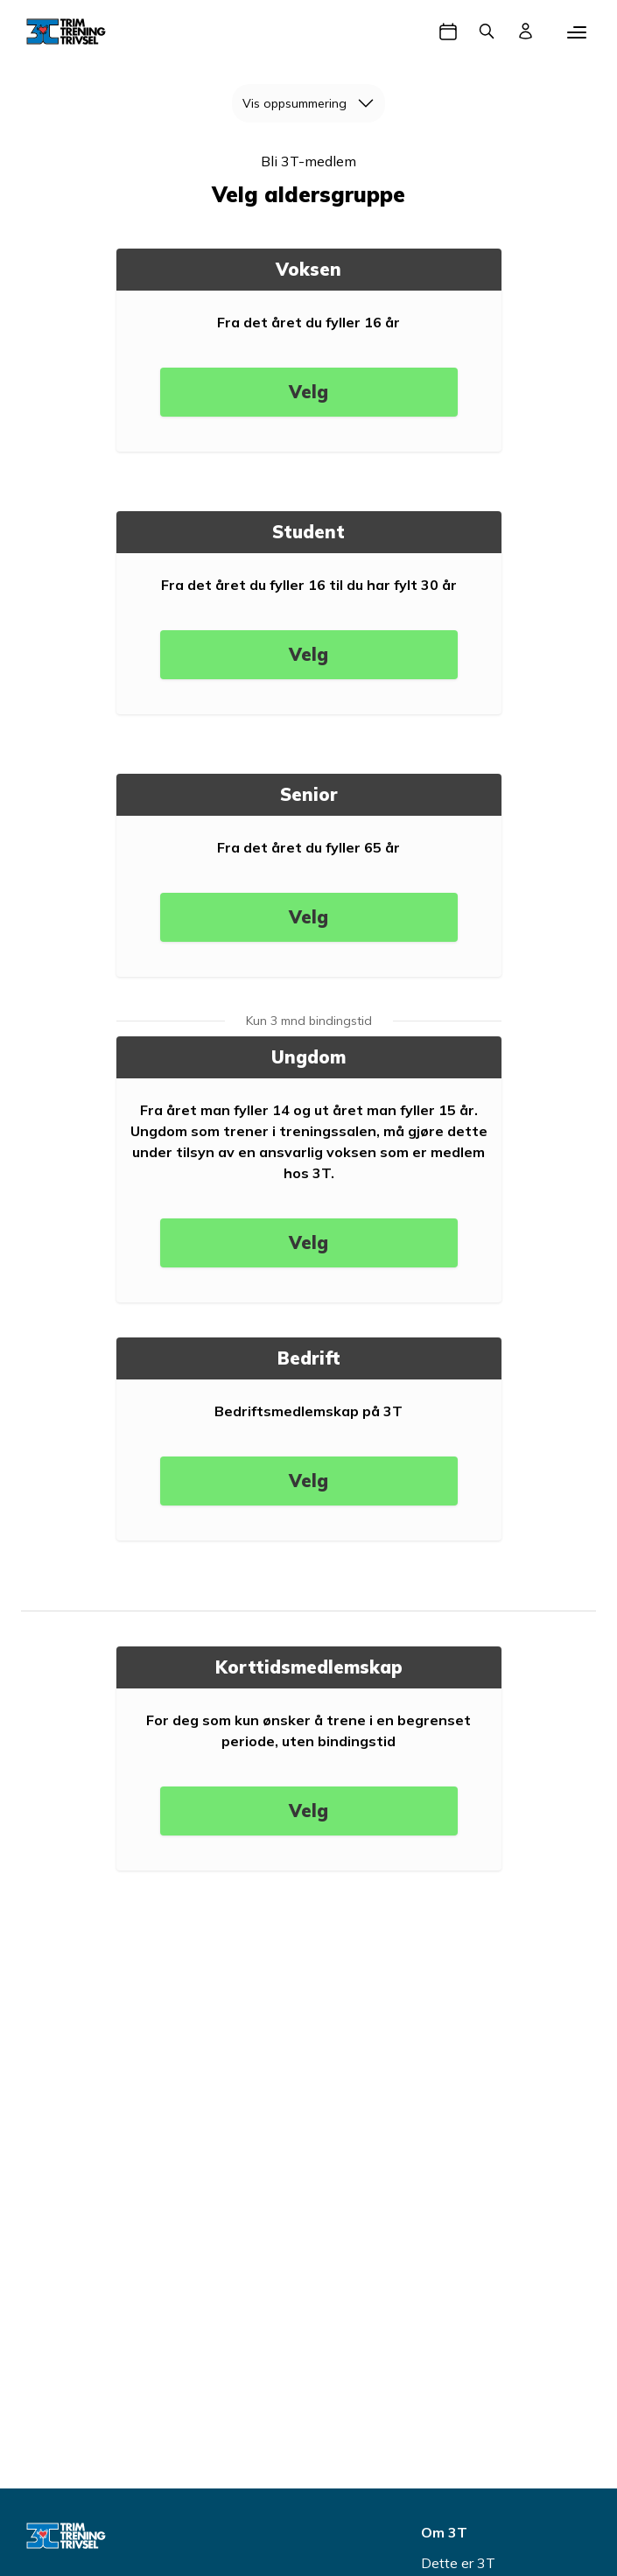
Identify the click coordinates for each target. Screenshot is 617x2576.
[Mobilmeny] (576, 31)
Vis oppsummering (313, 103)
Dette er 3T (458, 2563)
